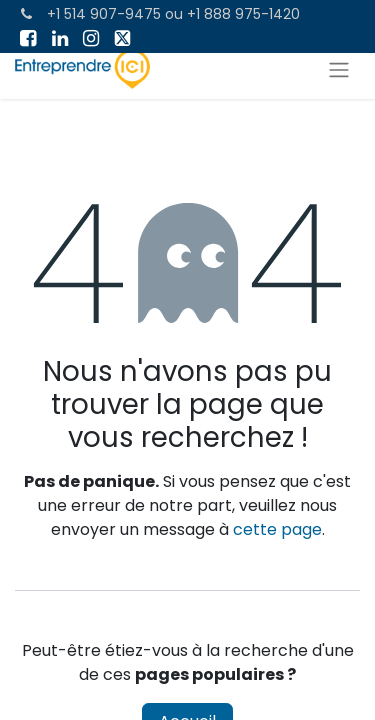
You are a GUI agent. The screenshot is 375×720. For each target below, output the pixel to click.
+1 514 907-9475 (104, 14)
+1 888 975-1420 (243, 14)
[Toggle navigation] (339, 69)
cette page (277, 529)
